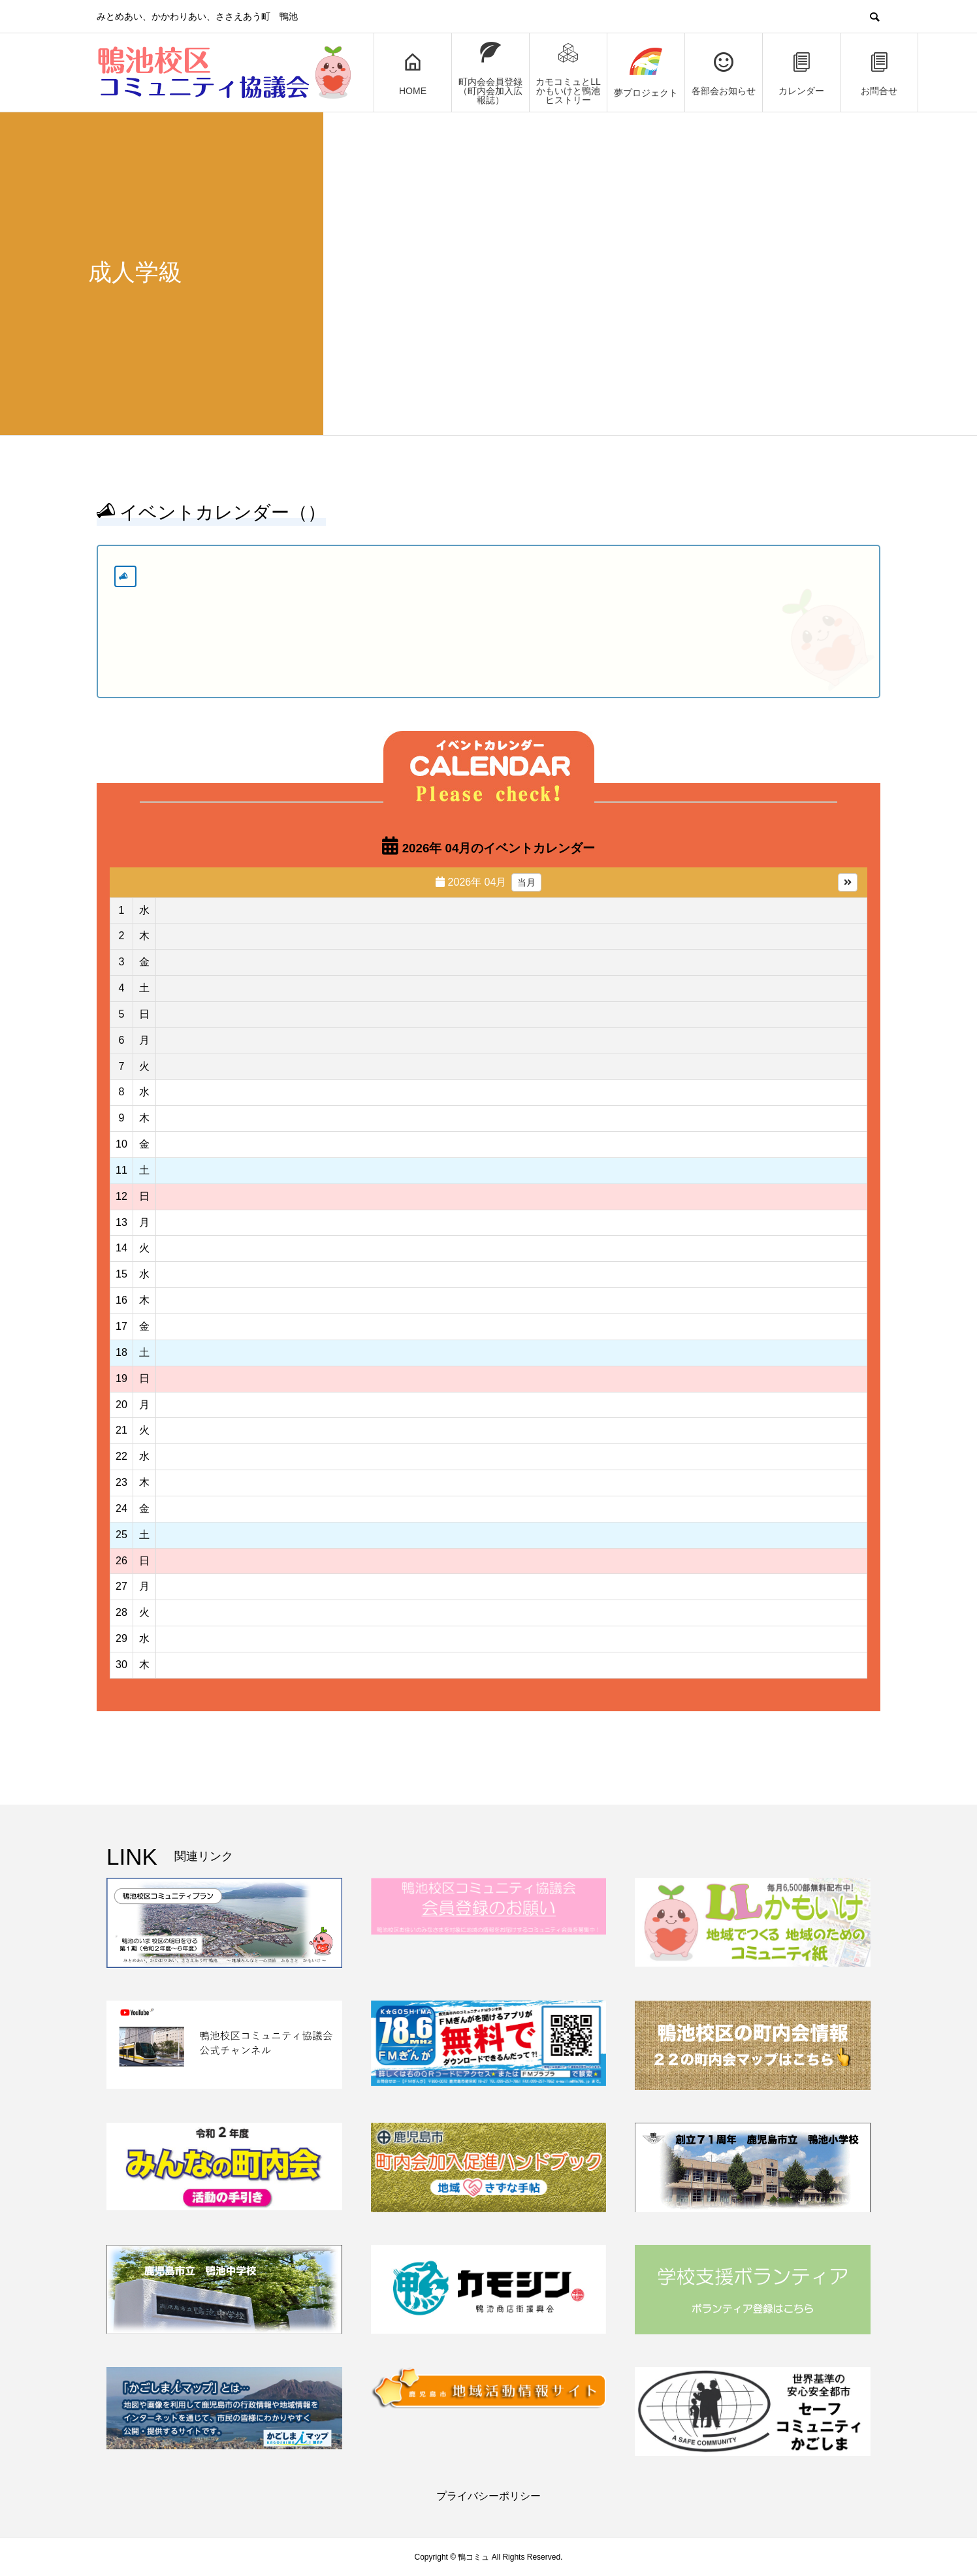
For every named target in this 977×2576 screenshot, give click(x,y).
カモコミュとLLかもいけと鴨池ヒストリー (568, 72)
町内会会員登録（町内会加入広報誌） (490, 72)
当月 (526, 882)
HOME (412, 73)
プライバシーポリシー (488, 2496)
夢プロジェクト (646, 73)
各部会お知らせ (724, 73)
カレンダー (801, 73)
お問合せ (879, 73)
